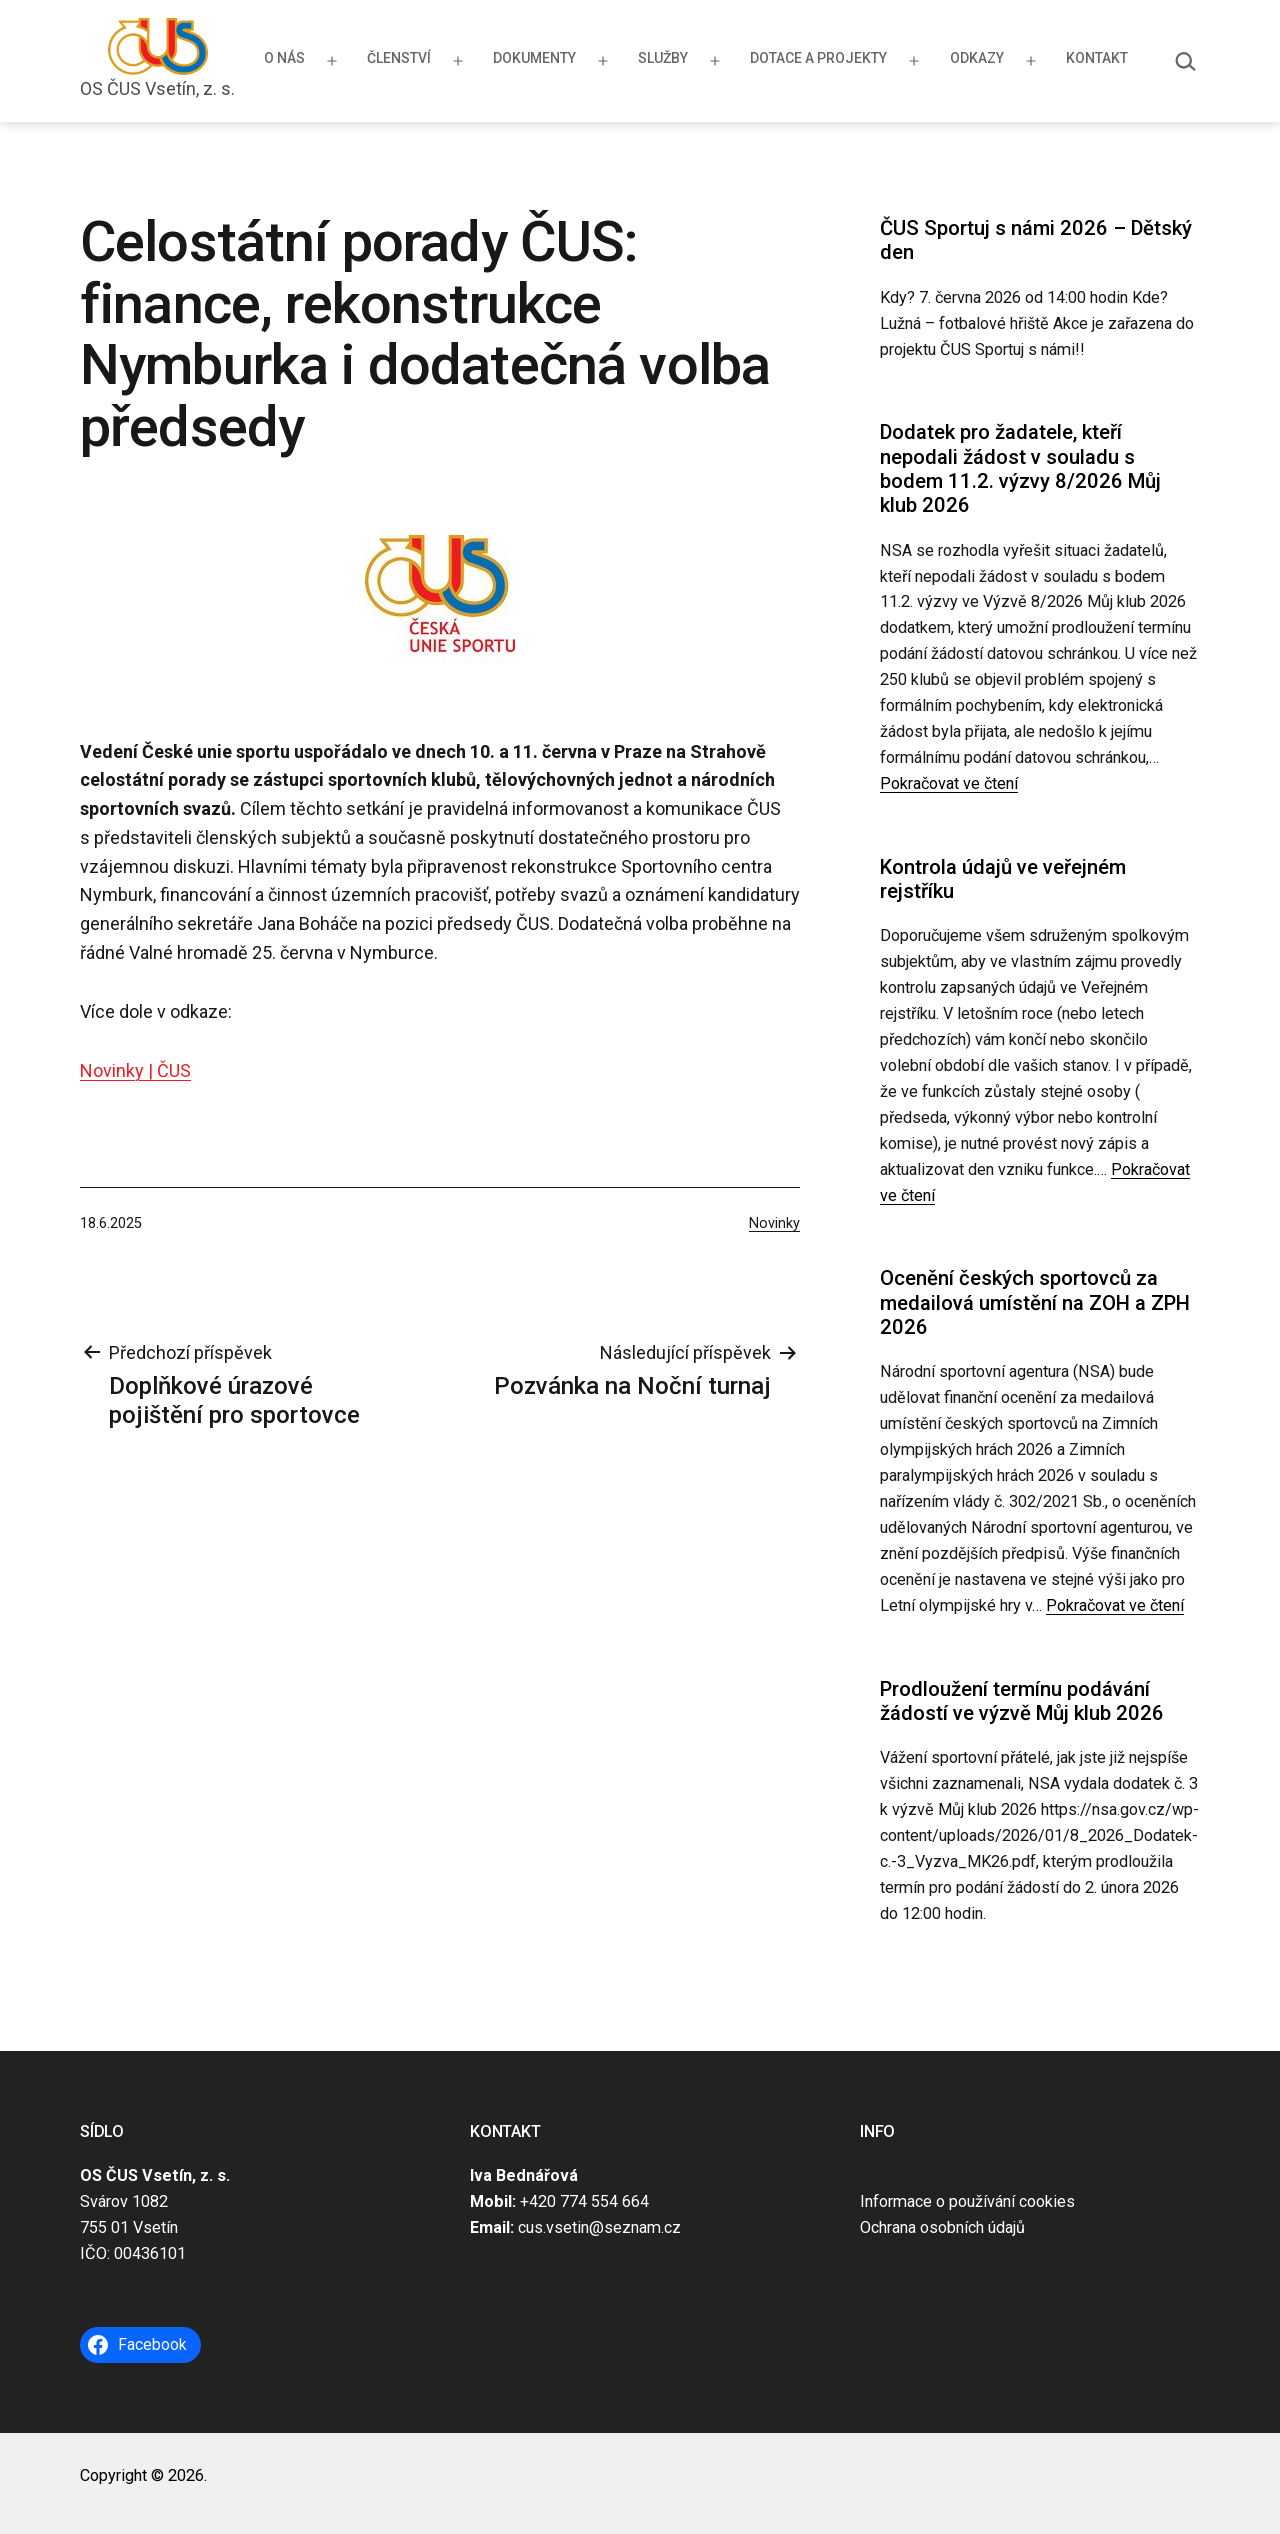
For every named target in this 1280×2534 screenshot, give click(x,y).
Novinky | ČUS (135, 1070)
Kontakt (1097, 58)
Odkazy (977, 58)
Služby (663, 58)
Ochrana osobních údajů (942, 2227)
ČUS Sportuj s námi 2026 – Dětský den (1036, 240)
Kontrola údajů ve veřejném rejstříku (1003, 879)
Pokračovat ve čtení (949, 783)
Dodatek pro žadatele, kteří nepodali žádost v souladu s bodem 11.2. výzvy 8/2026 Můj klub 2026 (1020, 468)
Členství (399, 58)
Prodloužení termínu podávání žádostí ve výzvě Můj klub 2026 (1022, 1701)
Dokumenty (534, 58)
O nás (284, 58)
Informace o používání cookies (967, 2201)
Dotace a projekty (818, 58)
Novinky (774, 1223)
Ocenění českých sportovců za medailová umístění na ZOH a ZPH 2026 (1035, 1302)
